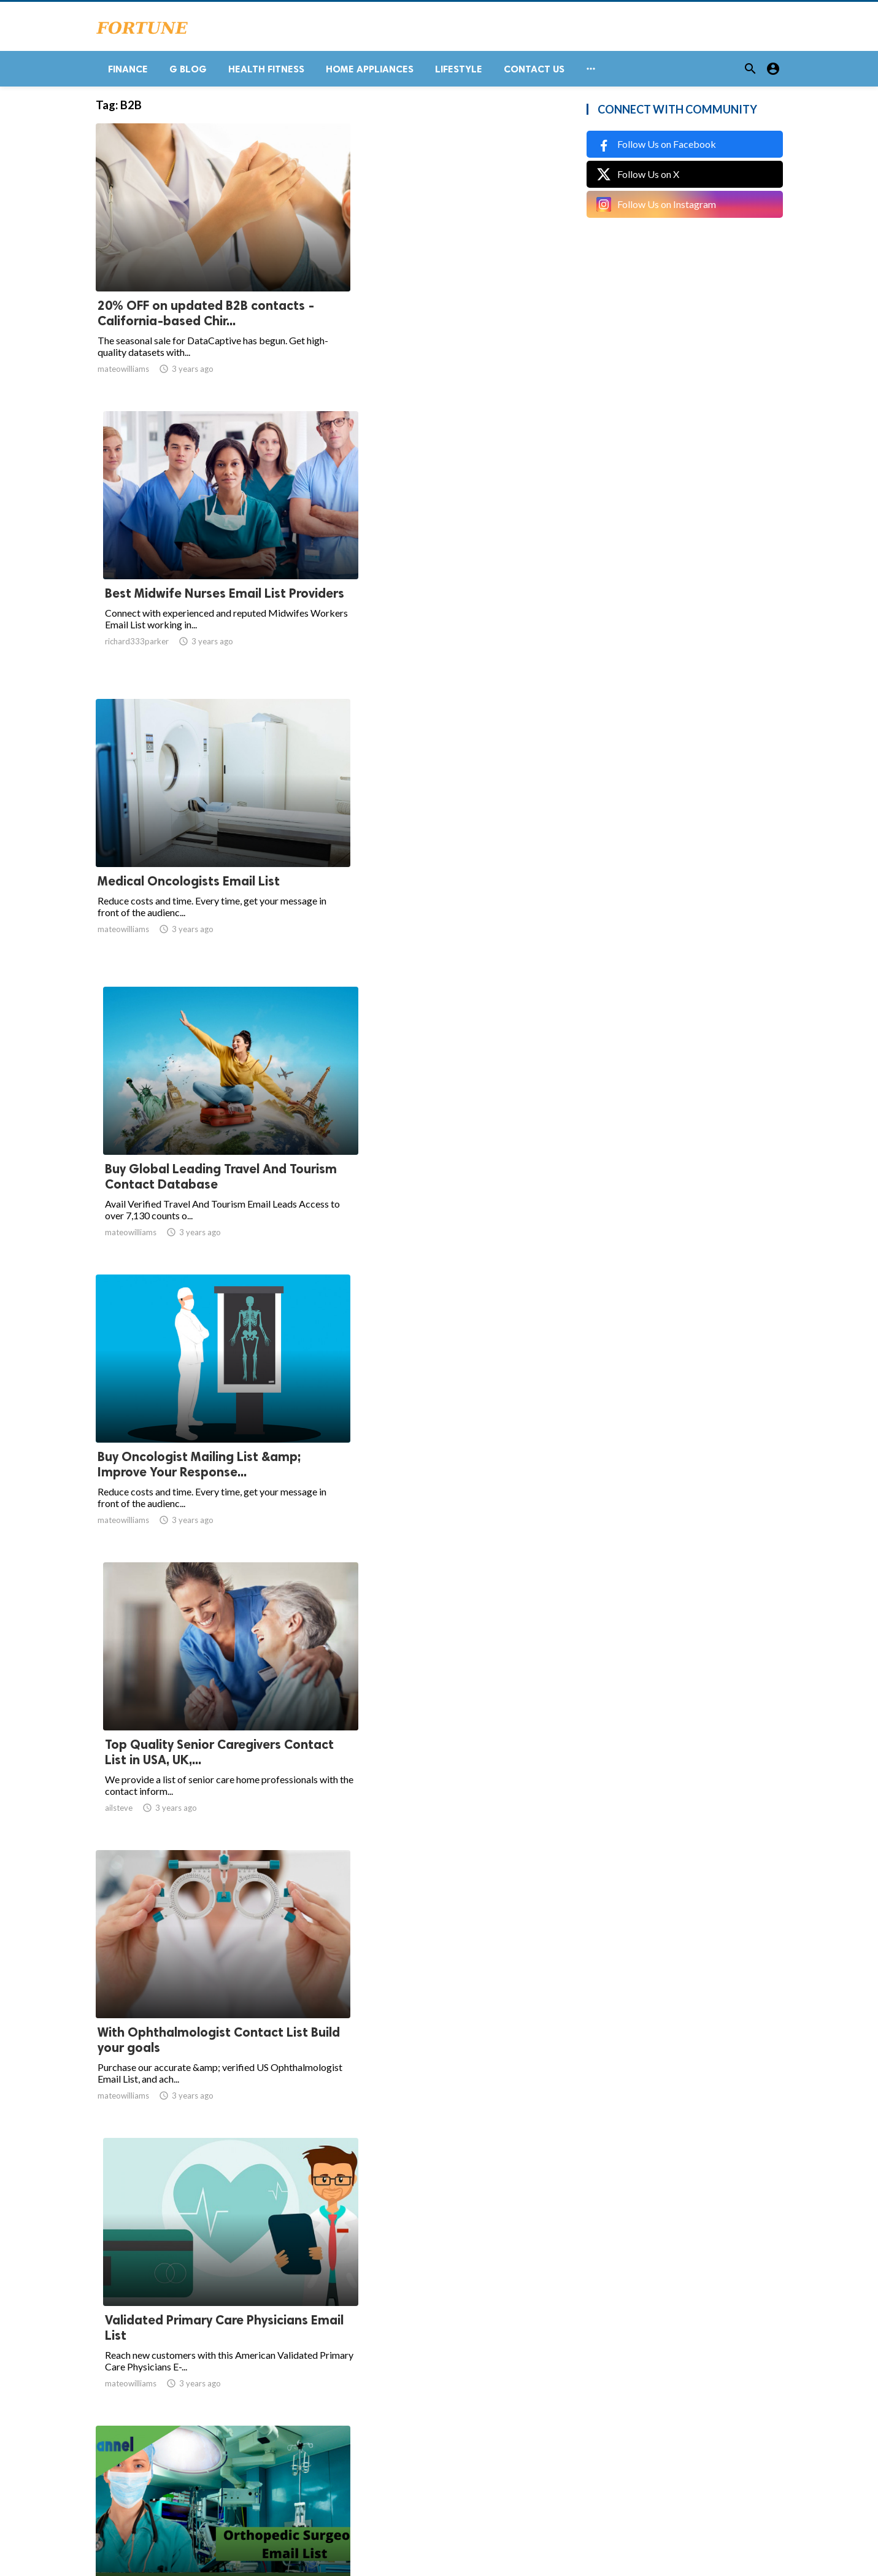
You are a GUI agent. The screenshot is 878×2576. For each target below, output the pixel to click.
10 (378, 2455)
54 (432, 2455)
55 (459, 2455)
